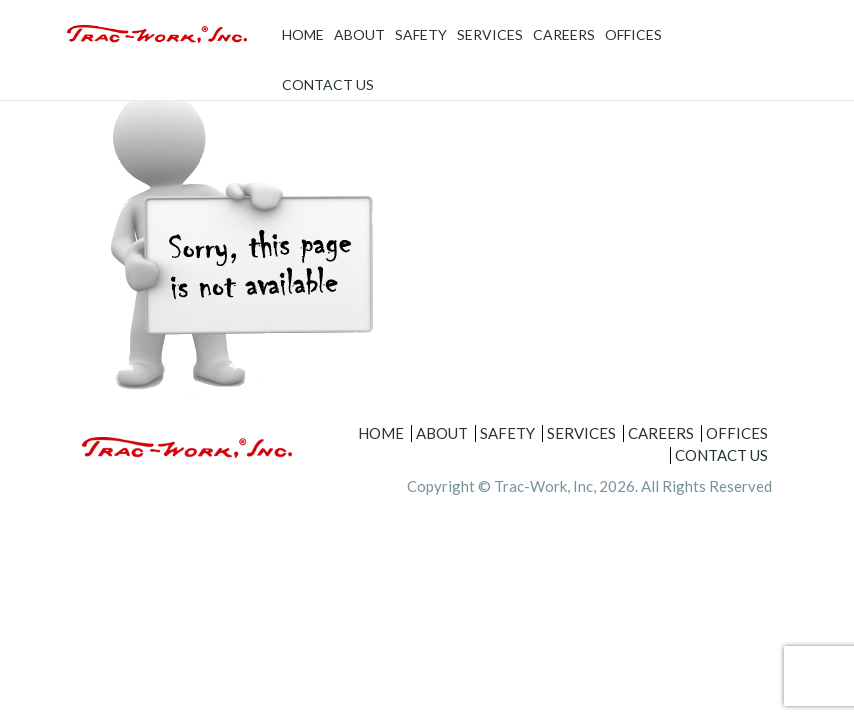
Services (490, 34)
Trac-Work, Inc (543, 486)
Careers (564, 34)
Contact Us (328, 84)
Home (303, 34)
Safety (421, 34)
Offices (633, 34)
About (359, 34)
